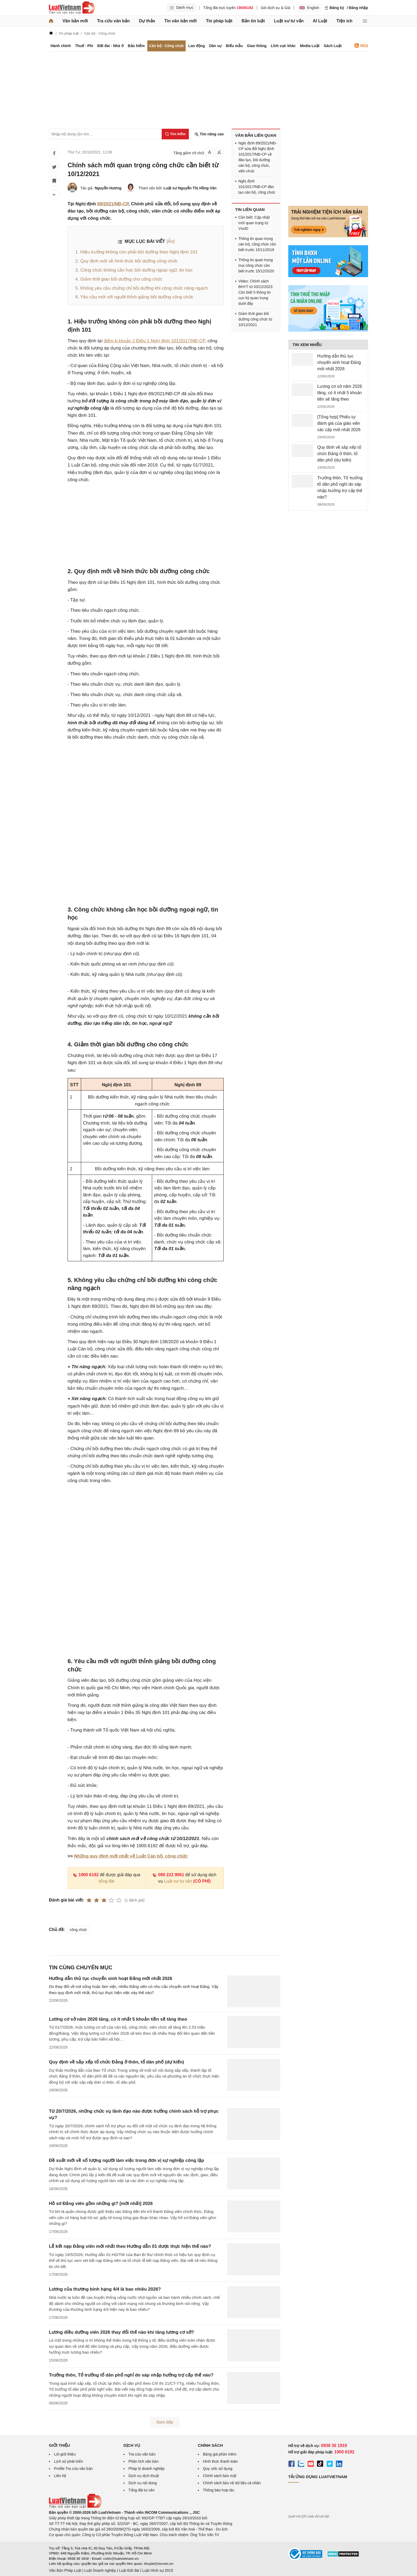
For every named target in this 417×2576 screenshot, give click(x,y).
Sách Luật (332, 46)
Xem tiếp (164, 2422)
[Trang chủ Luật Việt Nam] (72, 7)
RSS (361, 45)
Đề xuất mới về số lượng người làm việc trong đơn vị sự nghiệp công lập (126, 2160)
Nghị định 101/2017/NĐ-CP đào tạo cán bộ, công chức (256, 186)
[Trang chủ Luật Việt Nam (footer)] (75, 2507)
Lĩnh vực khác (283, 46)
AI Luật (320, 21)
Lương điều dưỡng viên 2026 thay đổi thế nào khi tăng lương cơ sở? (121, 2332)
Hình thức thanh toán (220, 2461)
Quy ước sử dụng (217, 2468)
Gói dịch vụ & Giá (275, 8)
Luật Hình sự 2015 (157, 2570)
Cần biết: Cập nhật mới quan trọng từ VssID (254, 223)
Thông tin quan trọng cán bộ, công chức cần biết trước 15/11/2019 (257, 244)
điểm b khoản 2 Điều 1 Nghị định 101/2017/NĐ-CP (154, 340)
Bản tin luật (253, 21)
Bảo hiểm (136, 46)
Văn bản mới (75, 21)
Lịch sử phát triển (68, 2461)
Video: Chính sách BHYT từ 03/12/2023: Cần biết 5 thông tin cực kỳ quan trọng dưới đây (255, 292)
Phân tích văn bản (143, 2461)
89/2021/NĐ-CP (112, 203)
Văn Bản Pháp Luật (65, 2570)
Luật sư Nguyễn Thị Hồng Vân (190, 188)
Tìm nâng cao (209, 134)
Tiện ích (344, 21)
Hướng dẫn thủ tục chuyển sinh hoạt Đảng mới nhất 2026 (110, 1978)
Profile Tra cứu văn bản (73, 2468)
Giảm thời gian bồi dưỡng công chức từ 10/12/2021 (255, 319)
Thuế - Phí (84, 46)
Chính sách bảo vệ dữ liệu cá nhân (232, 2483)
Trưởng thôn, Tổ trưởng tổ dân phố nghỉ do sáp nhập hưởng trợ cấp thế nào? (131, 2375)
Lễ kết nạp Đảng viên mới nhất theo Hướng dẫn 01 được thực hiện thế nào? (130, 2246)
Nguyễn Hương (108, 188)
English (309, 8)
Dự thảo (147, 21)
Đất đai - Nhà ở (110, 46)
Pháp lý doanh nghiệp (146, 2468)
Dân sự (215, 46)
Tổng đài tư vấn (141, 2490)
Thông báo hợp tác (218, 2490)
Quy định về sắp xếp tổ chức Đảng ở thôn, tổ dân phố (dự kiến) (116, 2062)
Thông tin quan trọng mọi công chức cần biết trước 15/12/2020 (256, 265)
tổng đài (106, 1881)
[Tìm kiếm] (175, 134)
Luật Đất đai (129, 2570)
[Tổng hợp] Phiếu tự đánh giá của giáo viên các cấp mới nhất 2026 (338, 423)
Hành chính (61, 46)
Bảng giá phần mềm (219, 2454)
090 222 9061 (168, 1874)
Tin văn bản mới (180, 21)
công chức (78, 1930)
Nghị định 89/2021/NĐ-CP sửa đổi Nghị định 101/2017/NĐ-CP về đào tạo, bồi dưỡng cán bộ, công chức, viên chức (257, 157)
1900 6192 (86, 1874)
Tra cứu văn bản (113, 21)
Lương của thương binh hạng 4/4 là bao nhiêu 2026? (105, 2289)
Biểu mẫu (234, 46)
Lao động (196, 46)
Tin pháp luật (219, 21)
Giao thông (257, 46)
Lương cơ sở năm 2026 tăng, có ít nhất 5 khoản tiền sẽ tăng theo (118, 2019)
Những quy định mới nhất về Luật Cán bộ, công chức (131, 1856)
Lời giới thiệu (65, 2454)
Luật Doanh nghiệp (100, 2570)
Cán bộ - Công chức (166, 46)
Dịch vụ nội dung (142, 2483)
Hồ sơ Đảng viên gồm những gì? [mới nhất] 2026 (101, 2203)
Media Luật (309, 46)
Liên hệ (60, 2476)
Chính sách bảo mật (219, 2476)
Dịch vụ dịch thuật (143, 2476)
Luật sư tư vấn (288, 21)
